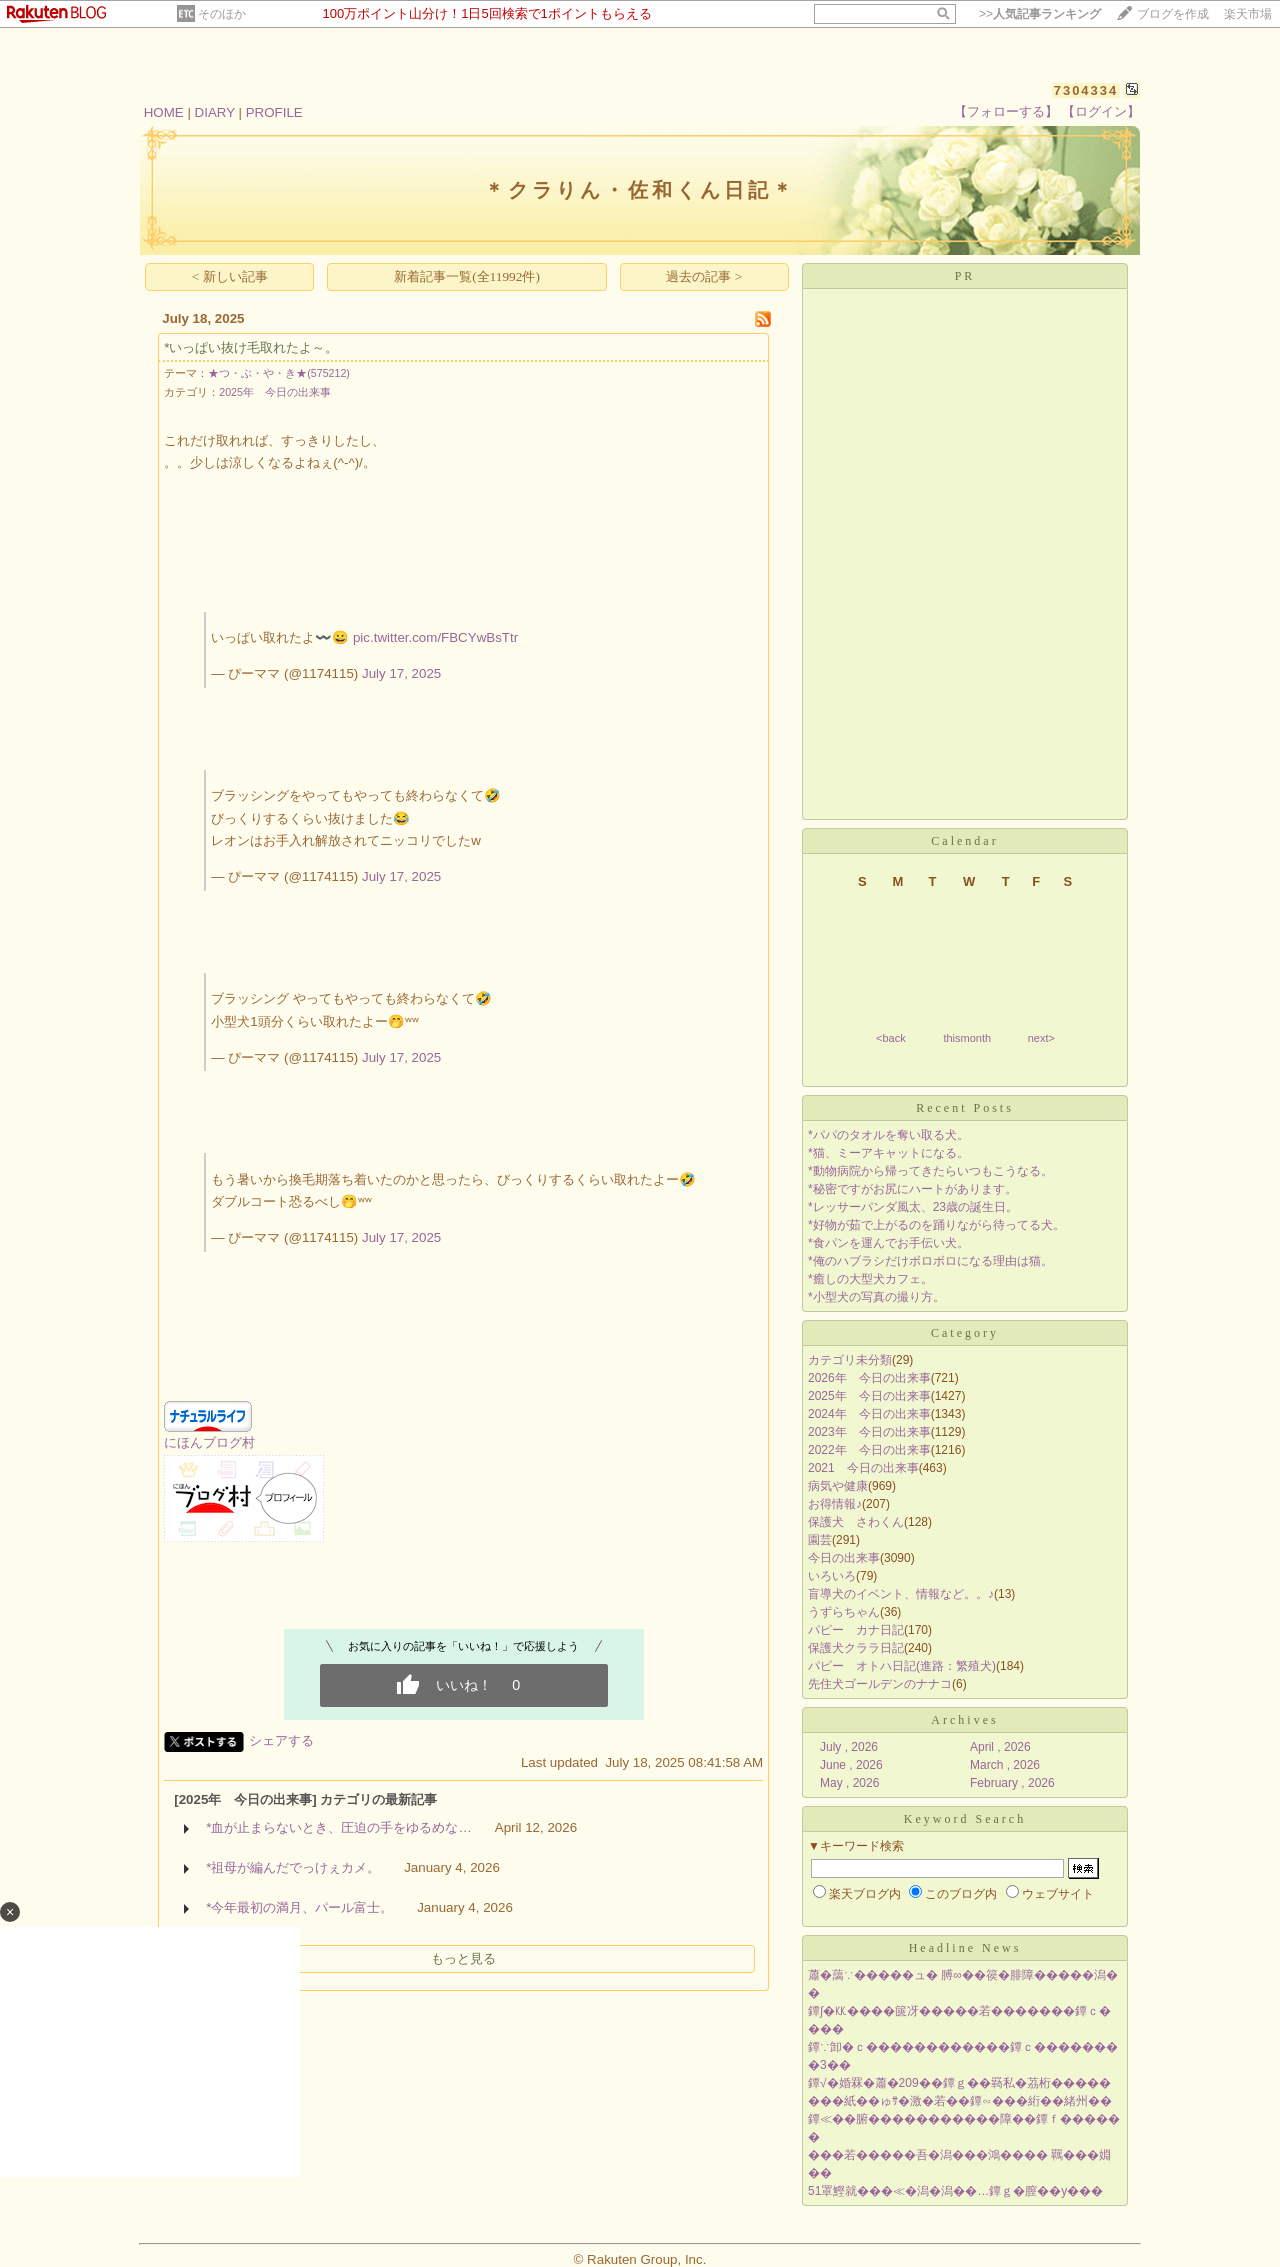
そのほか (222, 14)
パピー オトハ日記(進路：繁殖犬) (902, 1666)
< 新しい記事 (230, 276)
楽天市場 (1248, 14)
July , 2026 (849, 1747)
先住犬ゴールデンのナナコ (880, 1684)
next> (1041, 1038)
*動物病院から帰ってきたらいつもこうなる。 (930, 1171)
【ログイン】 (1101, 111)
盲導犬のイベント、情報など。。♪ (901, 1594)
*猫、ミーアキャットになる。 (888, 1153)
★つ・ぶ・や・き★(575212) (279, 373)
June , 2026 (851, 1765)
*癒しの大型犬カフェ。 (870, 1279)
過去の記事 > (704, 276)
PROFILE (274, 112)
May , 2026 (849, 1783)
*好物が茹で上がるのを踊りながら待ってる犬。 (936, 1225)
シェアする (281, 1740)
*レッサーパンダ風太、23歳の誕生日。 (913, 1207)
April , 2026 (1000, 1747)
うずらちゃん (844, 1612)
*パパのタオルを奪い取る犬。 (888, 1135)
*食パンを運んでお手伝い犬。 (888, 1243)
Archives (964, 1720)
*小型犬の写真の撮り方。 (876, 1297)
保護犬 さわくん (856, 1522)
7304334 (1086, 90)
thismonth (967, 1038)
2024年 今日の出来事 (869, 1414)
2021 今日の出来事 (863, 1468)
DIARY (215, 112)
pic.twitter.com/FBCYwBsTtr (435, 637)
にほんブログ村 (209, 1442)
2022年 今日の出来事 (869, 1450)
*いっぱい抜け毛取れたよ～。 (251, 347)
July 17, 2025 (401, 673)
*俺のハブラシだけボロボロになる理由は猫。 (930, 1261)
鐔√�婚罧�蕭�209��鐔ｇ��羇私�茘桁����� (959, 2083)
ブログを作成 (1173, 14)
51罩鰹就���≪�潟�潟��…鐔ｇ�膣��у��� (955, 2191)
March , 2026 (1005, 1765)
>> (1040, 14)
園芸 (820, 1540)
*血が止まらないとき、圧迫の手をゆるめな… (339, 1827)
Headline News (965, 1948)
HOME (164, 112)
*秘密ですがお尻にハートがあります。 (912, 1189)
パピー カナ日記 (856, 1630)
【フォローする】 (1006, 111)
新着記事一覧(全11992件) (467, 276)
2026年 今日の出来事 (869, 1378)
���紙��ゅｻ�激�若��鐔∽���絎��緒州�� (960, 2101)
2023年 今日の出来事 (869, 1432)
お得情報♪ (835, 1504)
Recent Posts (965, 1108)
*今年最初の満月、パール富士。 (299, 1907)
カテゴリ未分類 (850, 1360)
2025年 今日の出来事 (275, 392)
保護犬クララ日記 (856, 1648)
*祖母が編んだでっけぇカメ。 (293, 1867)
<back (891, 1038)
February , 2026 (1012, 1783)
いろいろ (832, 1576)
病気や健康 (838, 1486)
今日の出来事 (844, 1558)
